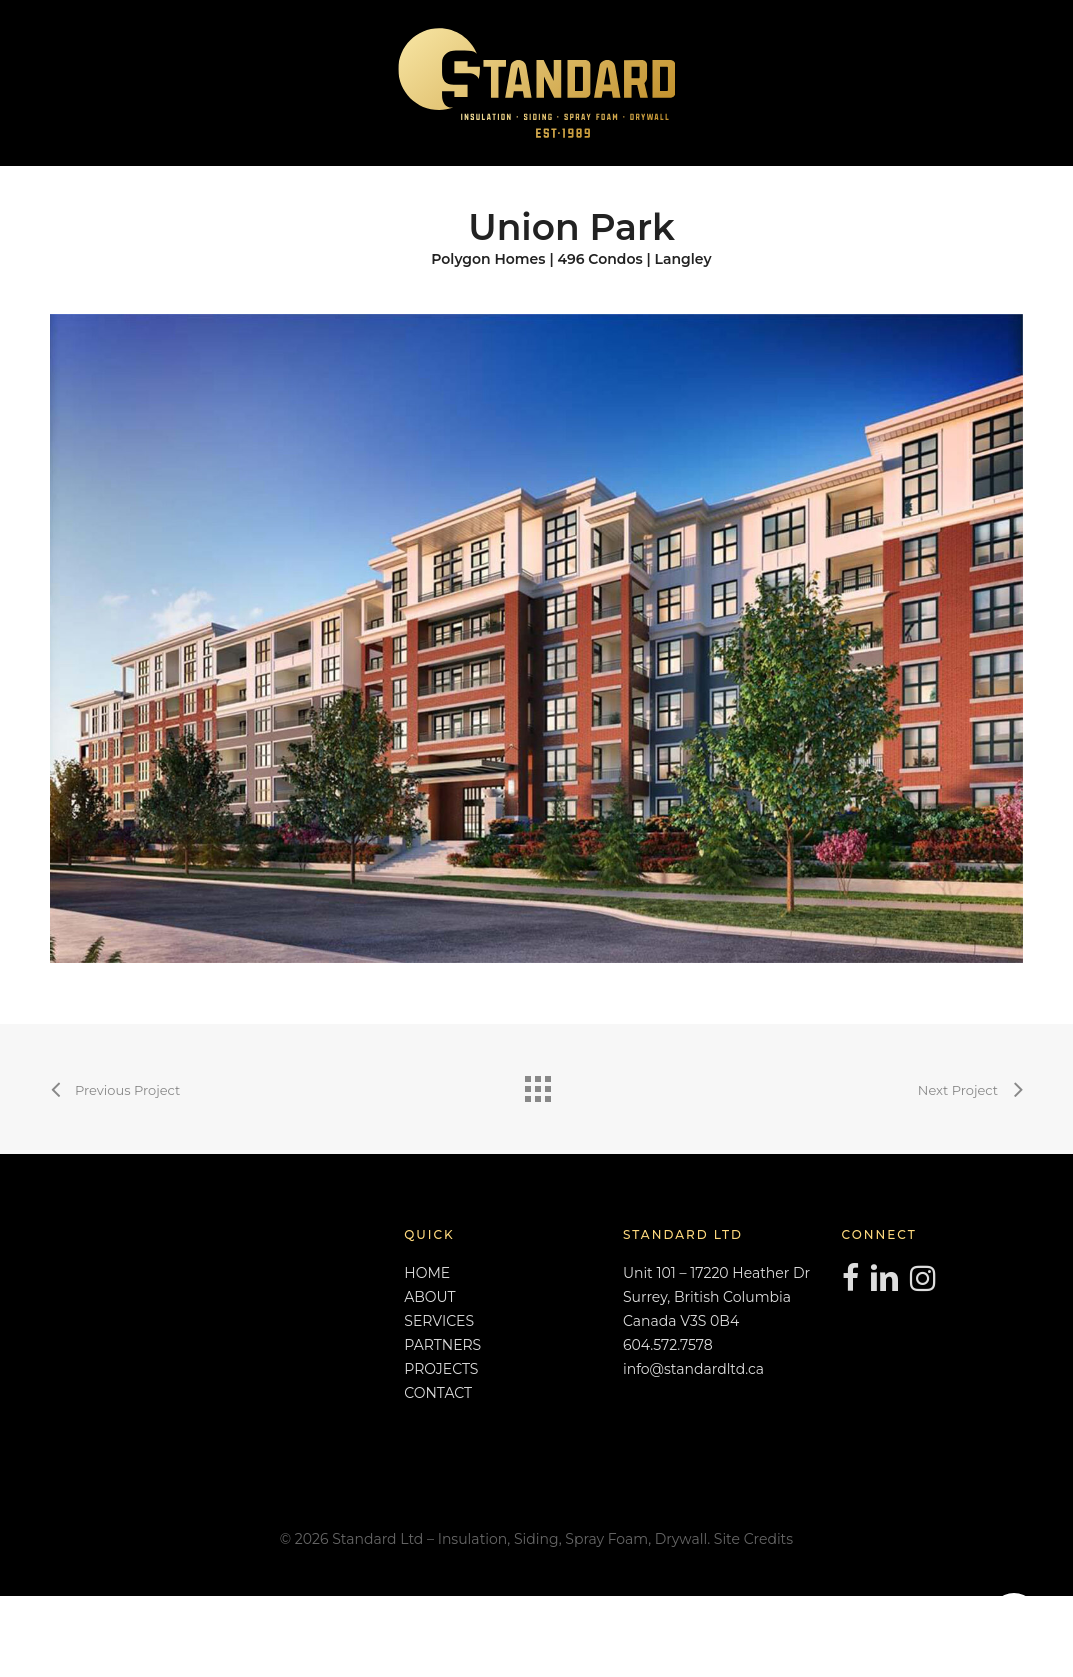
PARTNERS (442, 1345)
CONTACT (438, 1393)
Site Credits (753, 1539)
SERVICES (439, 1321)
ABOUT (429, 1297)
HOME (427, 1273)
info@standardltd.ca (693, 1369)
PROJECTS (441, 1369)
